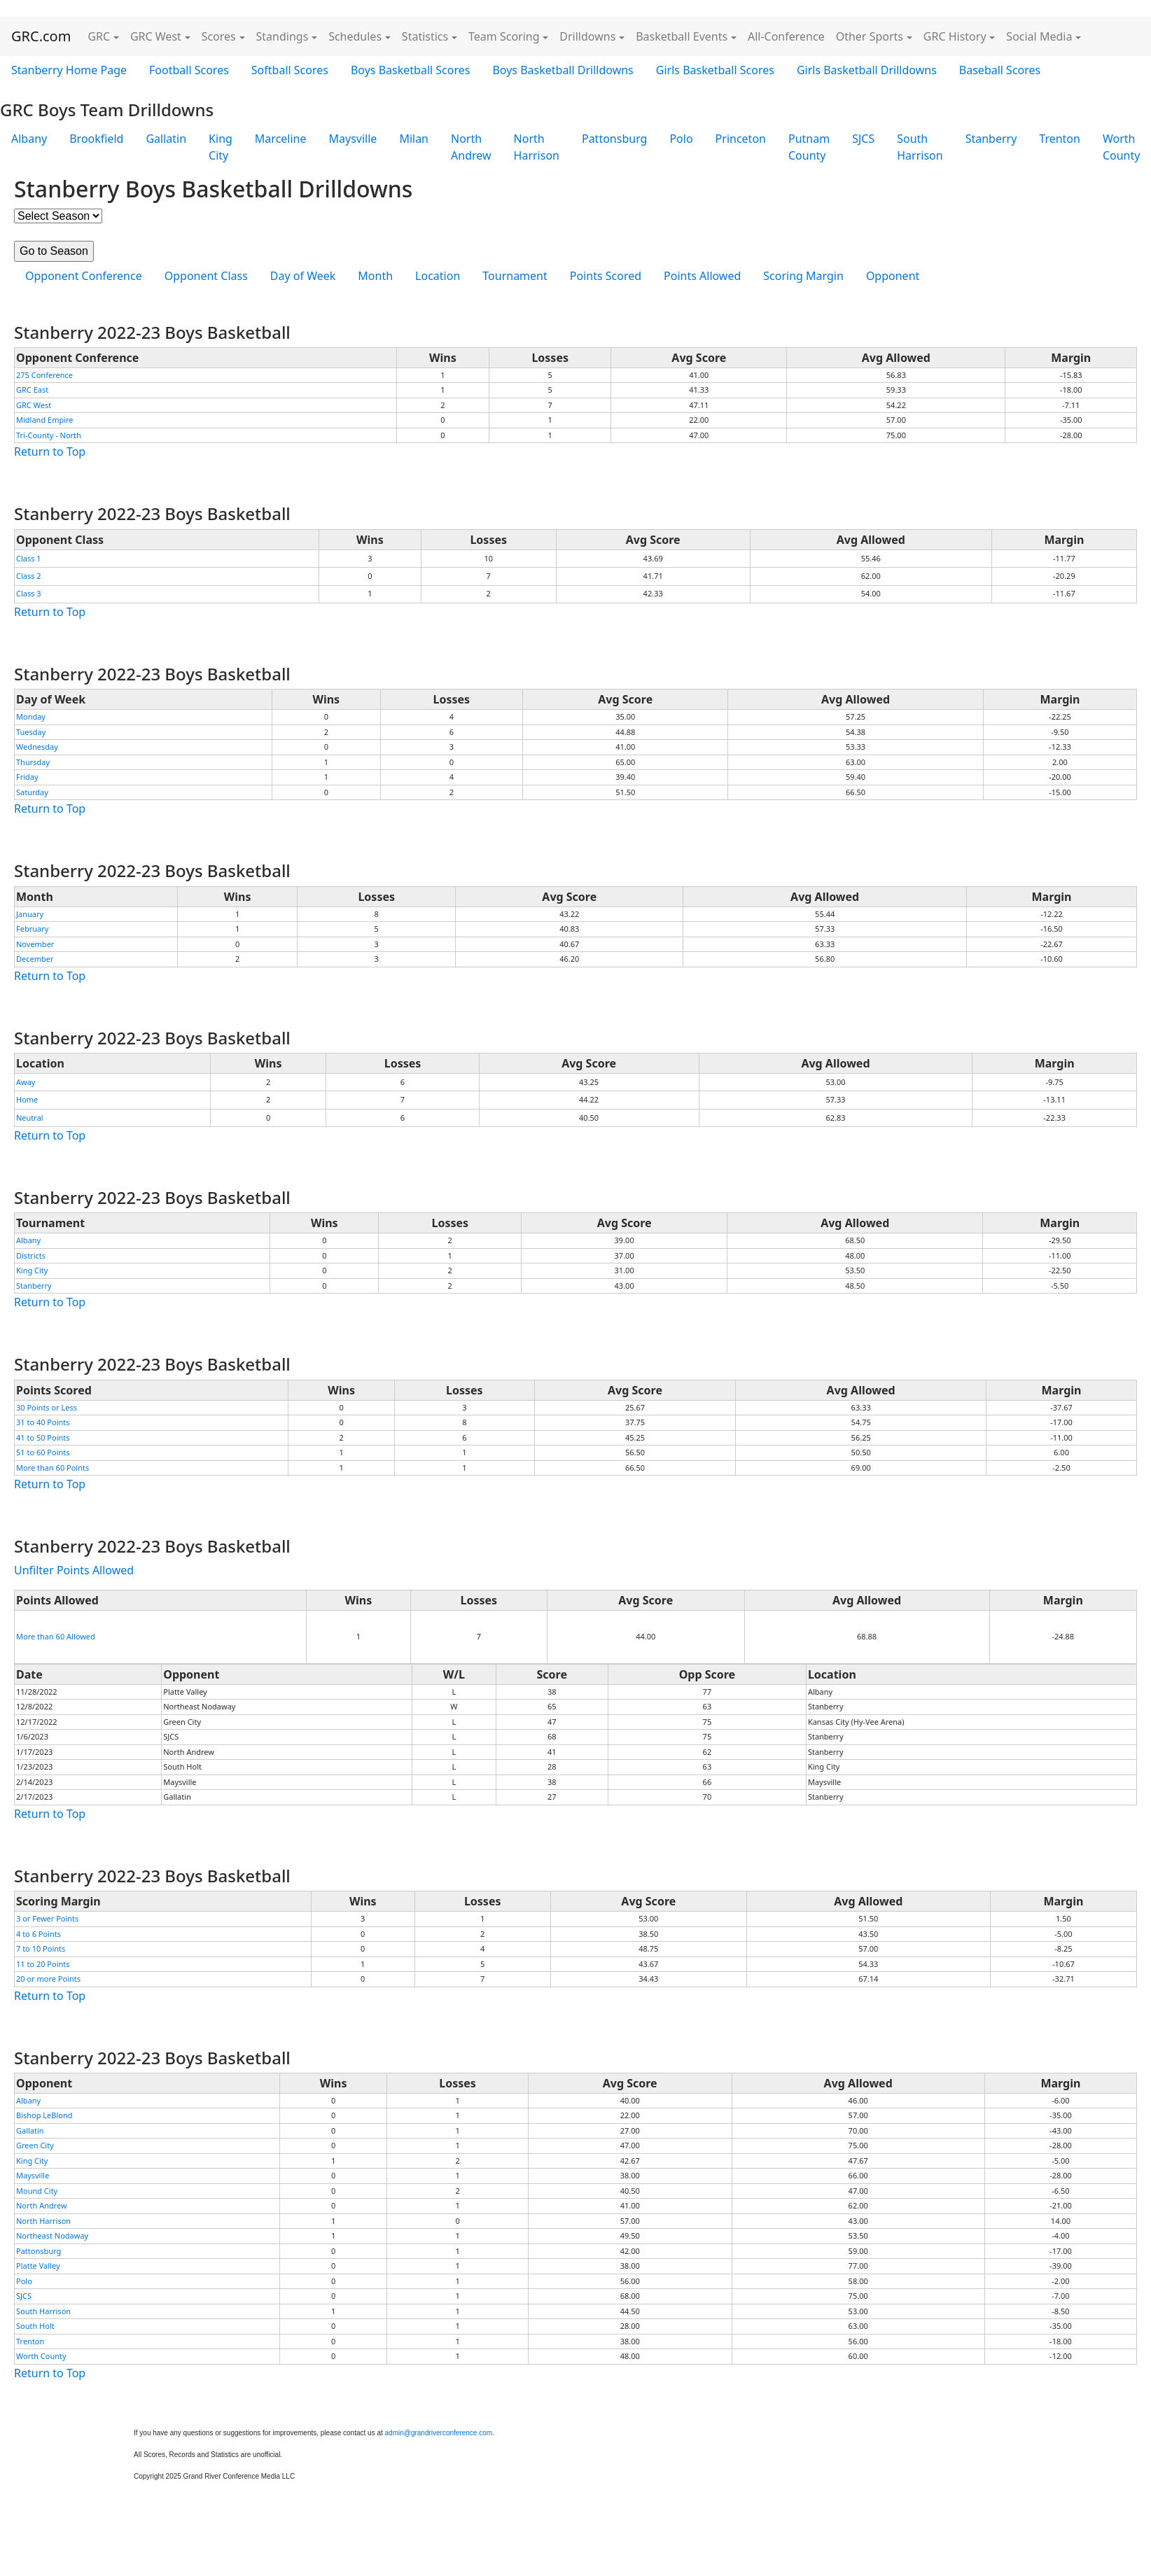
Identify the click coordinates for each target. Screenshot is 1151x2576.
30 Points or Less (46, 1407)
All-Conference (786, 36)
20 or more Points (48, 1978)
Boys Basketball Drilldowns (562, 70)
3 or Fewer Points (47, 1918)
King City (220, 147)
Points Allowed (702, 276)
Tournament (514, 276)
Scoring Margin (803, 276)
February (32, 928)
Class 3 (28, 593)
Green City (35, 2145)
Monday (31, 716)
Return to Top (49, 451)
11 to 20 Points (43, 1964)
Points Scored (605, 276)
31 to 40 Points (43, 1422)
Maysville (353, 138)
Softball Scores (289, 70)
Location (437, 276)
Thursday (33, 762)
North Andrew (471, 147)
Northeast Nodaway (52, 2235)
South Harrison (919, 147)
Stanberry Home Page (69, 70)
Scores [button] (219, 36)
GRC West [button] (155, 36)
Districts (31, 1255)
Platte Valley (38, 2265)
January (29, 914)
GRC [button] (99, 36)
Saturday (32, 792)
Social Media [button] (1039, 36)
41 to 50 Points (43, 1437)
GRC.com (41, 36)
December (35, 958)
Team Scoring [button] (504, 36)
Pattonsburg (614, 138)
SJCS (863, 138)
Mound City (36, 2190)
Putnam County (809, 147)
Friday (27, 776)
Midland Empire (45, 419)
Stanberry (991, 138)
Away (25, 1082)
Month (375, 276)
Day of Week (302, 276)
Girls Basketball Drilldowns (867, 70)
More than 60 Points (52, 1467)
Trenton (1059, 138)
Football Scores (189, 70)
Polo (680, 138)
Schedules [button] (355, 36)
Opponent (892, 276)
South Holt (35, 2325)
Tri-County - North (48, 435)
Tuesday (31, 732)
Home (27, 1099)
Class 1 (28, 558)
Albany (29, 138)
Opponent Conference (83, 276)
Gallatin (166, 138)
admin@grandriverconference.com (439, 2433)
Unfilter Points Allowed (74, 1570)
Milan (413, 138)
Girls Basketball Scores (715, 70)
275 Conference (44, 375)
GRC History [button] (954, 36)
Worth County (41, 2356)
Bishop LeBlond (44, 2115)
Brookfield (96, 138)
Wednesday (37, 746)
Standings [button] (282, 36)
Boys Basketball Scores (410, 70)
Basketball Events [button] (681, 36)
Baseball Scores (999, 70)
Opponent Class (206, 276)
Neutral (29, 1117)
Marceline (281, 138)
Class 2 (28, 575)
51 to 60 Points (43, 1452)
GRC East (32, 389)
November (35, 944)
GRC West (33, 405)
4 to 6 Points (38, 1933)
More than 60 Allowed (55, 1636)
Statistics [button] (425, 36)
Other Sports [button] (869, 36)
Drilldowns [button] (587, 36)
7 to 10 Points (40, 1948)
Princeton (741, 138)
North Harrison (536, 147)
